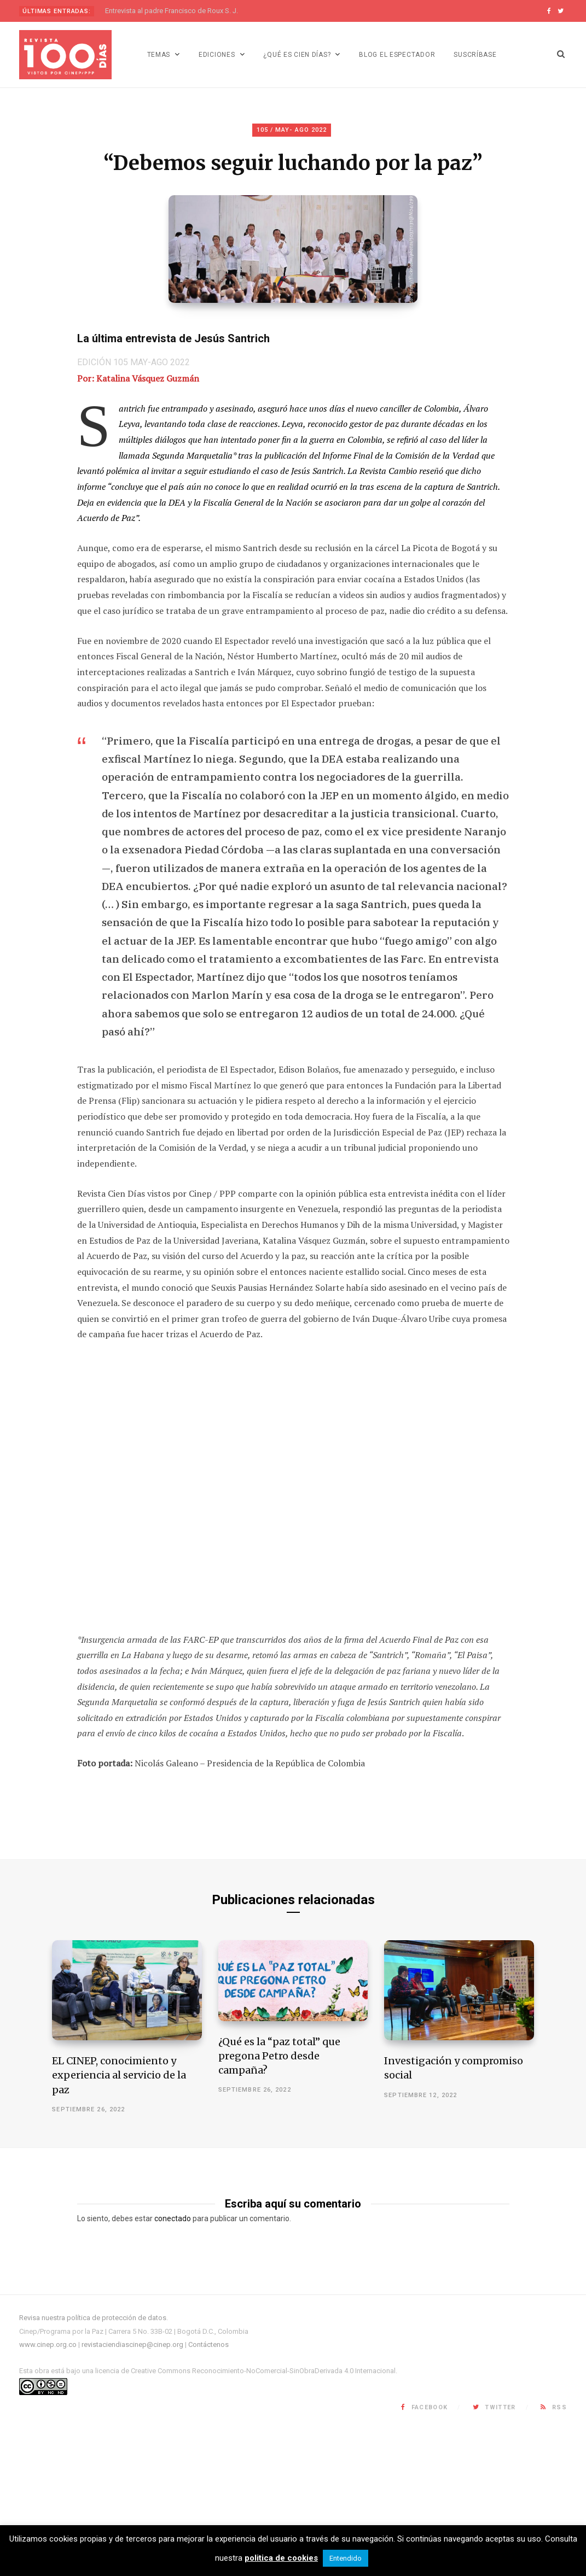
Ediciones (217, 54)
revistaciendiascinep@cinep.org (132, 2490)
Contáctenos (208, 2490)
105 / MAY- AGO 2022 (292, 129)
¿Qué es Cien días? (296, 54)
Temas (159, 54)
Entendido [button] (345, 2558)
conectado (172, 2365)
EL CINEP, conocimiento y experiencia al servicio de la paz (119, 2221)
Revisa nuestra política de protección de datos (92, 2464)
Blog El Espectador (397, 54)
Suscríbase (475, 54)
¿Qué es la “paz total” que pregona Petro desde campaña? (279, 2201)
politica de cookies (281, 2558)
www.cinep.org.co (48, 2490)
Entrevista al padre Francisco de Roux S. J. (171, 11)
